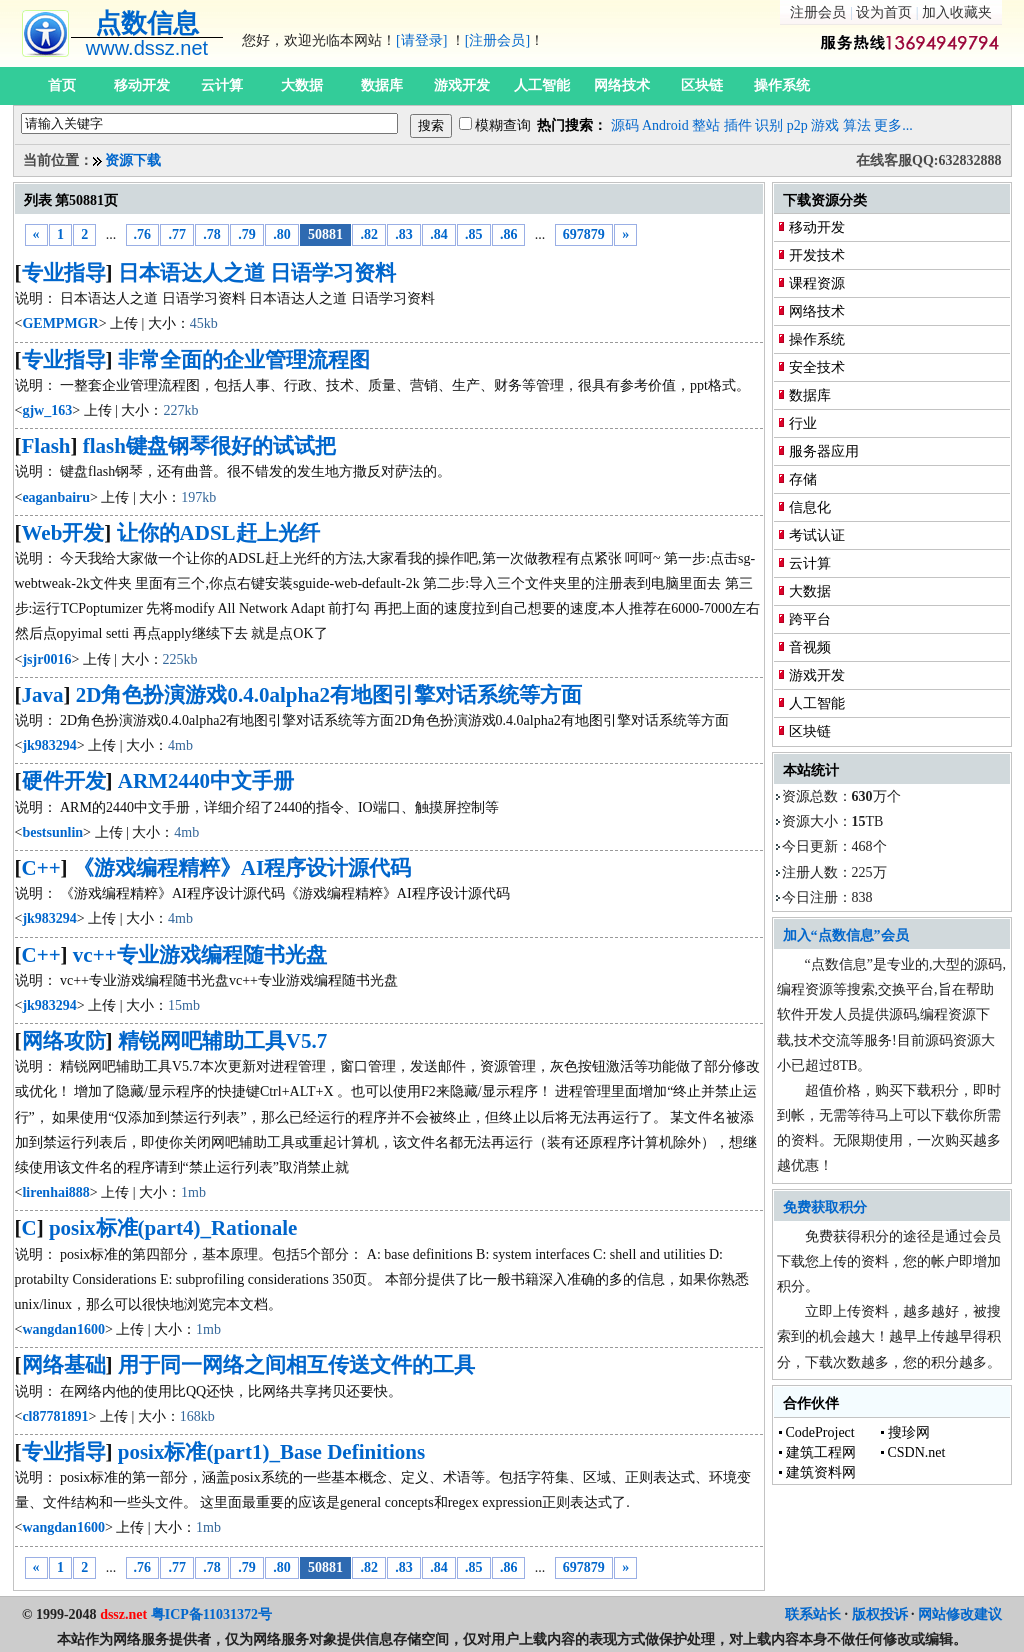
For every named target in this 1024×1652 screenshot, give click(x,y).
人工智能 (542, 85)
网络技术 (622, 85)
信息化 (810, 507)
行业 (803, 423)
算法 (857, 125)
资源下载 (133, 160)
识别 (769, 125)
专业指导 (64, 273)
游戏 (825, 125)
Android (665, 125)
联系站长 (813, 1614)
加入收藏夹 (957, 12)
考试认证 (817, 535)
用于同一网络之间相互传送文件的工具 (296, 1365)
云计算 (222, 85)
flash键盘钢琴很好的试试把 (209, 446)
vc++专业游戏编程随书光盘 (200, 955)
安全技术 (817, 367)
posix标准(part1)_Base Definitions (271, 1452)
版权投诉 (880, 1614)
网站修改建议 (960, 1614)
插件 (738, 125)
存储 (803, 479)
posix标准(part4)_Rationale (173, 1228)
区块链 (702, 85)
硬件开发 (64, 781)
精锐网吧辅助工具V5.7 (222, 1041)
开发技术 (817, 255)
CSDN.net (917, 1452)
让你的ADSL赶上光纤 (218, 533)
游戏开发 (462, 85)
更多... (893, 125)
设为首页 (884, 12)
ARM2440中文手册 (206, 781)
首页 (62, 85)
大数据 (302, 85)
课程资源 (817, 283)
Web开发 (63, 533)
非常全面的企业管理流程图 (244, 360)
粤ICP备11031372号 (211, 1614)
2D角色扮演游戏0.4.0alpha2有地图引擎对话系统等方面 (329, 695)
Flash (46, 446)
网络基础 (64, 1365)
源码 (625, 125)
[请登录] (421, 40)
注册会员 (818, 12)
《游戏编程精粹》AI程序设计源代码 (242, 868)
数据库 (382, 85)
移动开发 (142, 85)
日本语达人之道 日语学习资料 (257, 273)
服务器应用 (824, 451)
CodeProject (820, 1432)
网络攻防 (64, 1041)
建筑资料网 (821, 1472)
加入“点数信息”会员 (846, 935)
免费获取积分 (825, 1207)
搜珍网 (909, 1432)
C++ (41, 868)
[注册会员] (497, 40)
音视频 (810, 647)
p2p (797, 125)
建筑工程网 (821, 1452)
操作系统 (782, 85)
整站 (706, 125)
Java (43, 695)
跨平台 (810, 619)
